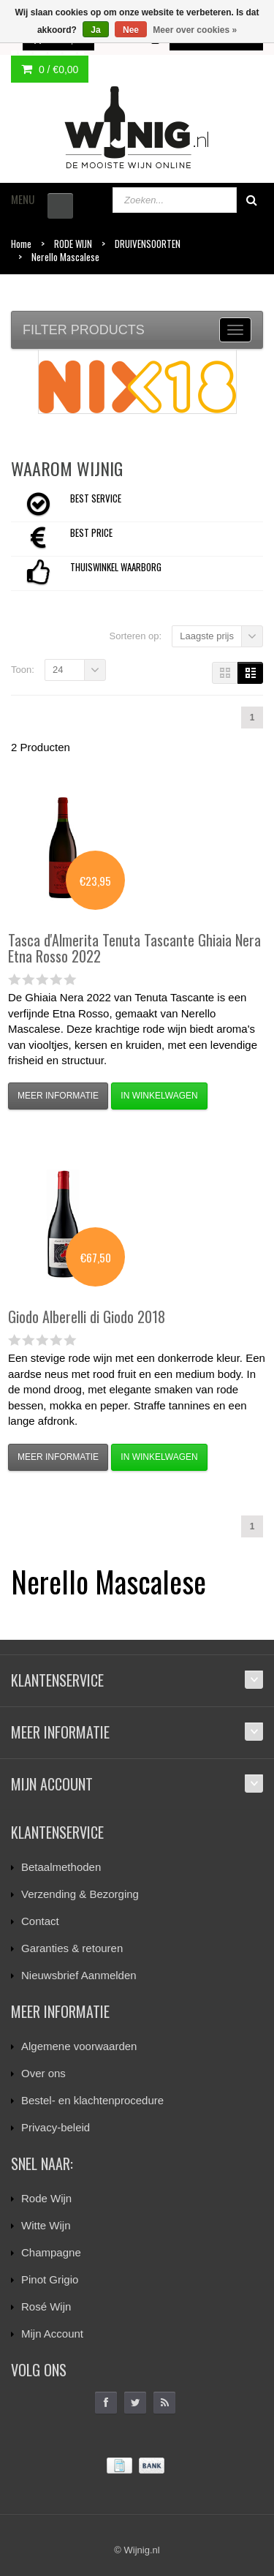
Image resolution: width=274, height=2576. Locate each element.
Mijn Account (52, 2333)
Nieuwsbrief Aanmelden (79, 1975)
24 (58, 669)
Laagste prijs (207, 635)
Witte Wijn (46, 2225)
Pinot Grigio (49, 2279)
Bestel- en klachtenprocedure (92, 2100)
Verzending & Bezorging (80, 1894)
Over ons (43, 2073)
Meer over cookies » (195, 30)
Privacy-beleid (55, 2127)
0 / (49, 69)
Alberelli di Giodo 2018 (86, 1316)
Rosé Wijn (46, 2306)
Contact (40, 1921)
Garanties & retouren (72, 1948)
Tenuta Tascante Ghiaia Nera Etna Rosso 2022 (134, 948)
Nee (131, 30)
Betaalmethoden (61, 1867)
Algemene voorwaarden (79, 2046)
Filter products (84, 330)
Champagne (51, 2252)
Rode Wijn (46, 2198)
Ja (95, 30)
